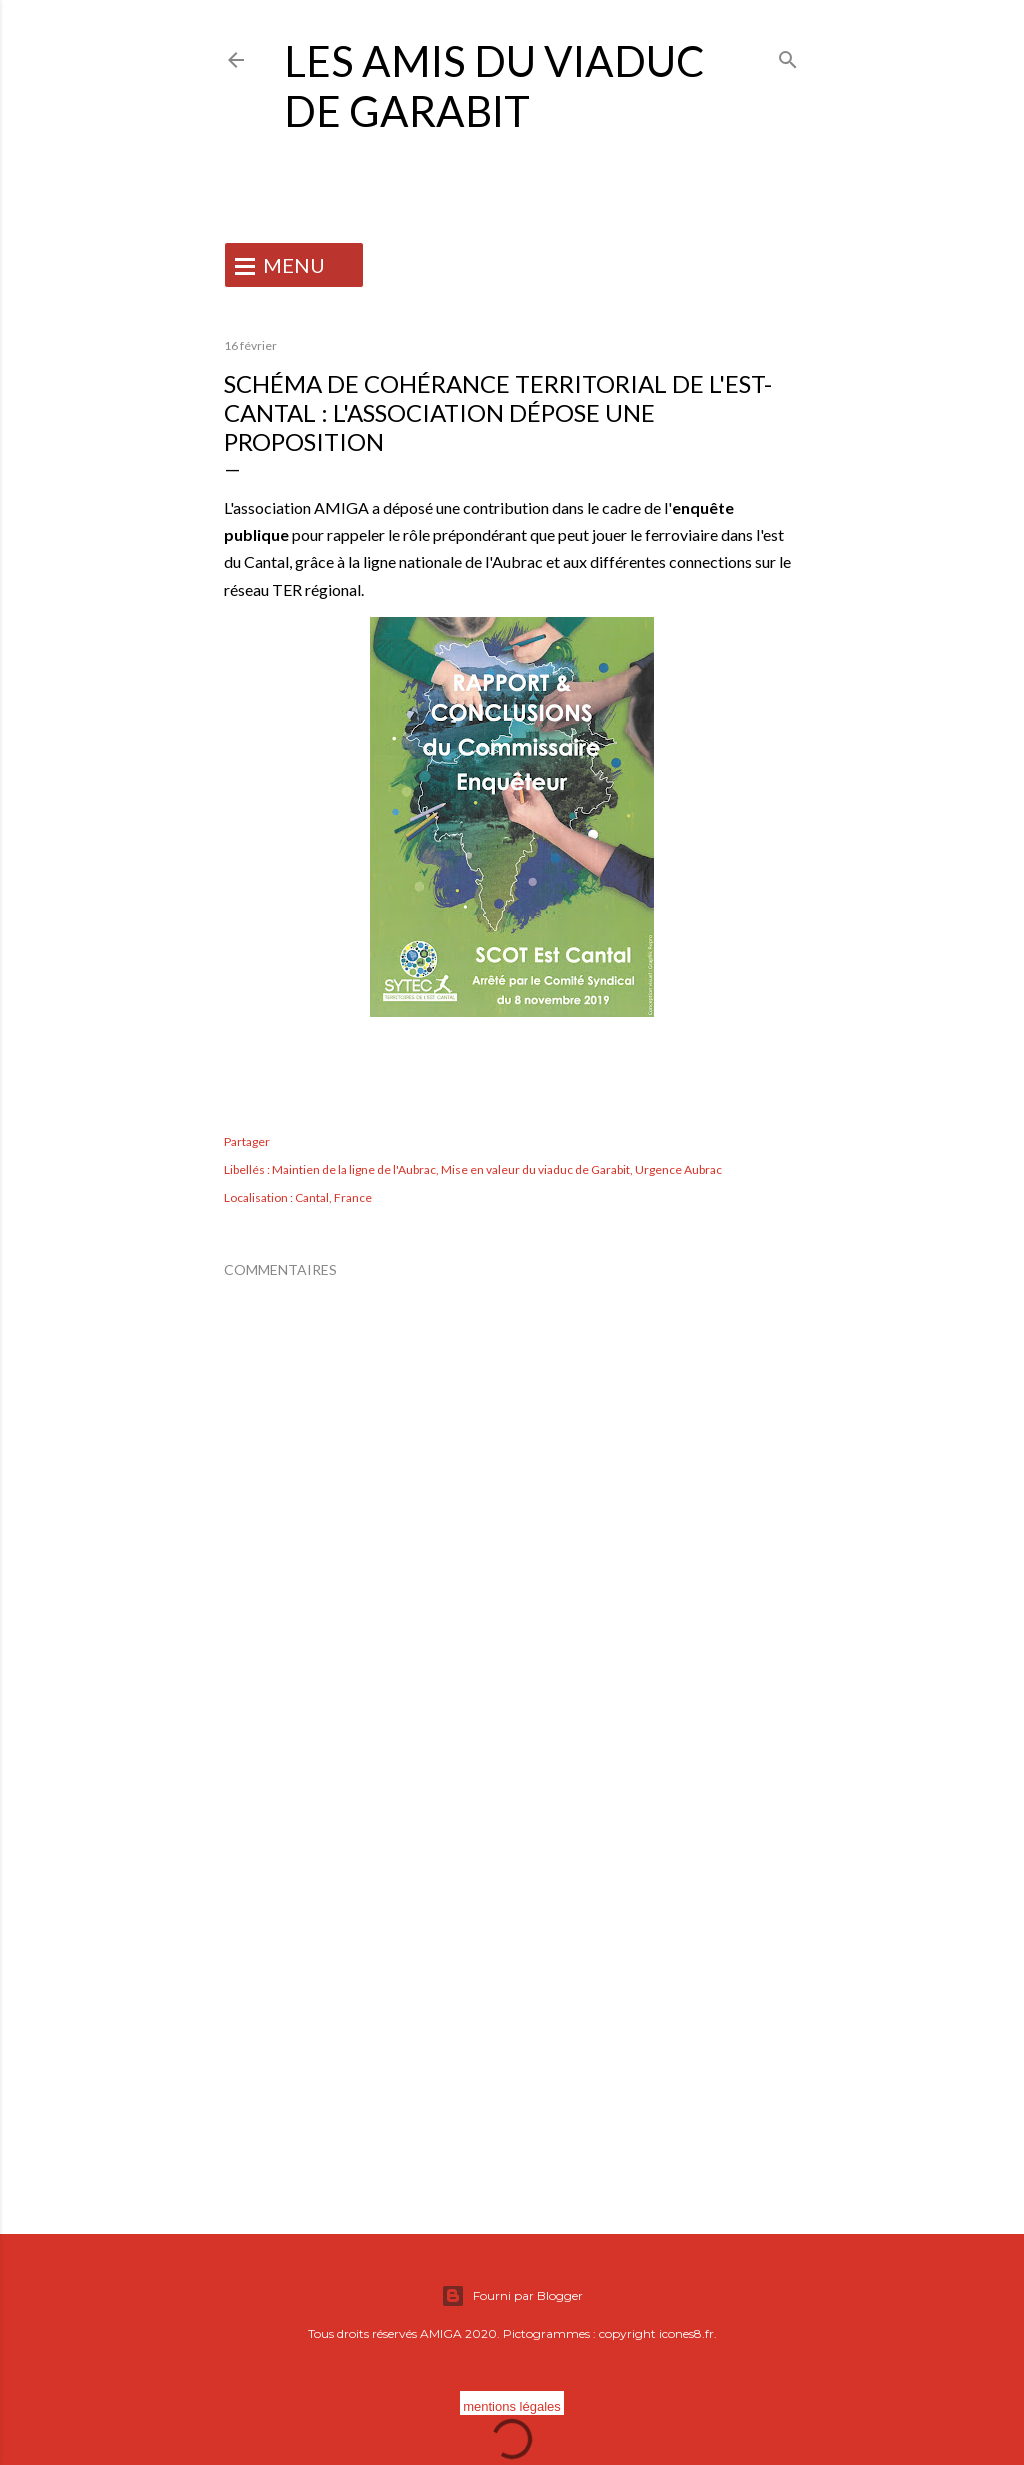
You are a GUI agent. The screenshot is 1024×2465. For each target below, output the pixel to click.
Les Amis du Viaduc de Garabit (494, 86)
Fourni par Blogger (512, 2296)
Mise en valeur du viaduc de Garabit (535, 1169)
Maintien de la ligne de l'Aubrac (354, 1169)
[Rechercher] (788, 55)
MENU (294, 265)
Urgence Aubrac (678, 1169)
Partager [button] (247, 1141)
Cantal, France (333, 1197)
